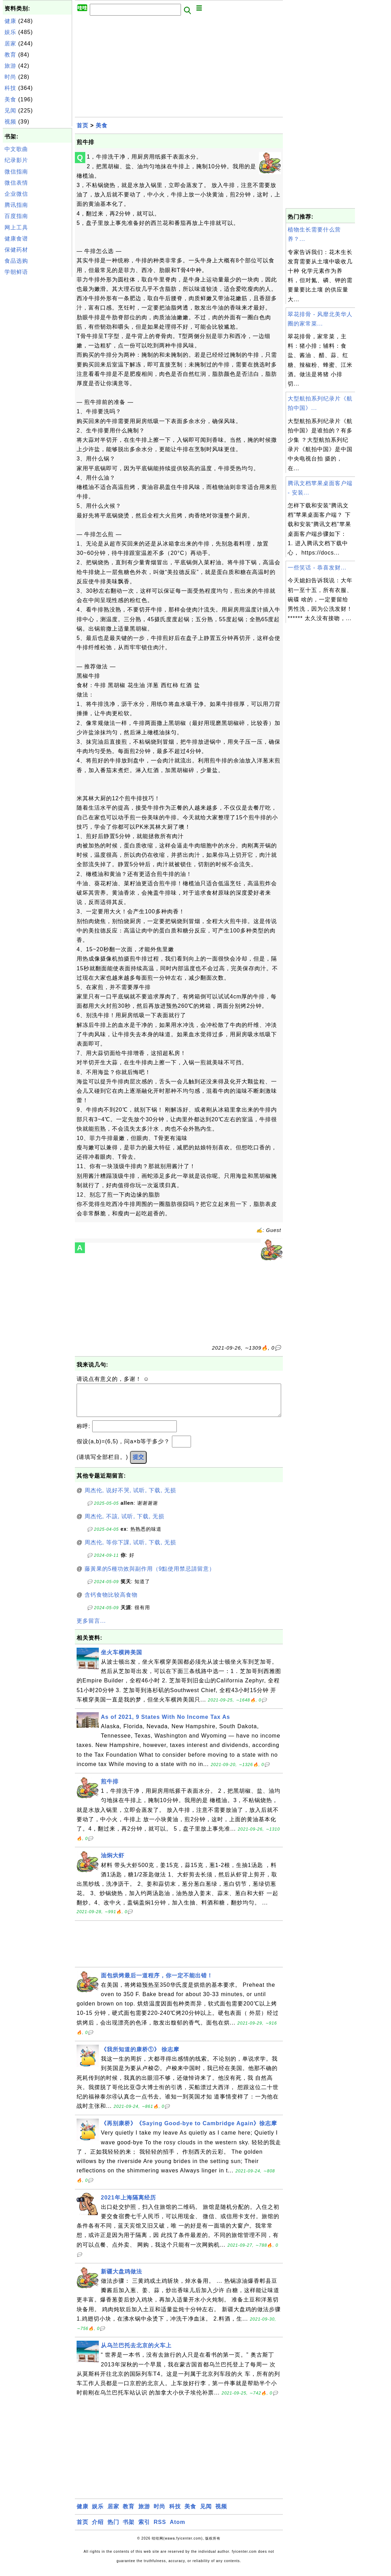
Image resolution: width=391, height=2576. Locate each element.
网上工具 (16, 227)
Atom (177, 2529)
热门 (113, 2529)
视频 (10, 122)
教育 (10, 55)
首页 (82, 125)
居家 (10, 44)
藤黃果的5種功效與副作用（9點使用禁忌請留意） (150, 1576)
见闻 (10, 110)
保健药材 (16, 250)
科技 (10, 88)
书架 (128, 2529)
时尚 (10, 77)
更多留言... (91, 1628)
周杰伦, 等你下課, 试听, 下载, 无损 (130, 1549)
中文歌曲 (16, 149)
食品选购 (16, 261)
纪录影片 (16, 160)
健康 (10, 21)
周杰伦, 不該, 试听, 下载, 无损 (125, 1523)
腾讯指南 (16, 205)
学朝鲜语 (16, 272)
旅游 (10, 66)
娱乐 (10, 32)
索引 (144, 2529)
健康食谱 (16, 239)
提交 (138, 1464)
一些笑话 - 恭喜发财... (317, 568)
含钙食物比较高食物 (111, 1602)
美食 (10, 99)
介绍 (98, 2529)
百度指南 (16, 216)
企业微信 (16, 194)
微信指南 (16, 172)
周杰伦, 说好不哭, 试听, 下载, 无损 (130, 1497)
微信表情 (16, 183)
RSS (160, 2529)
